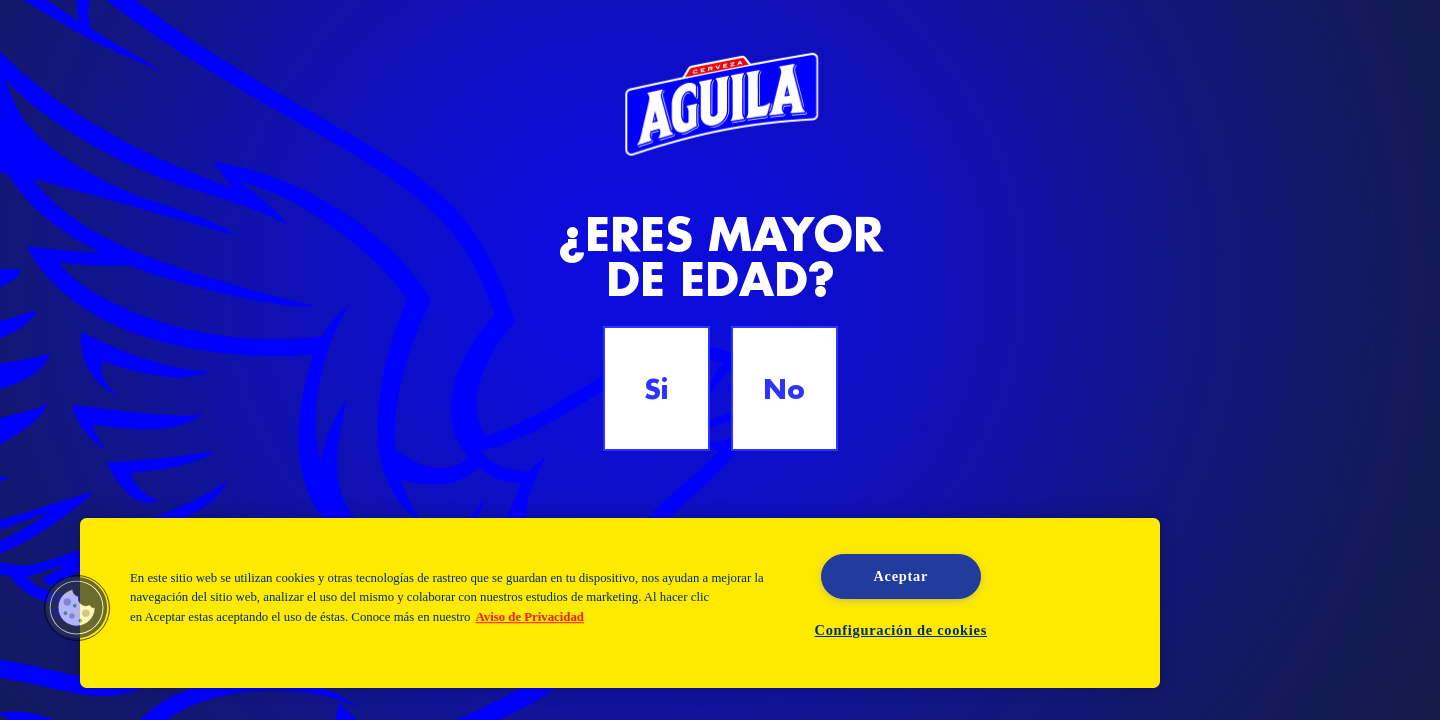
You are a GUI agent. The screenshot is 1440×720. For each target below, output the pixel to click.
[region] (620, 603)
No (784, 389)
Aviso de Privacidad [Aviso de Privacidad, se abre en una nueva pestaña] (529, 617)
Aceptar (901, 576)
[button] (77, 608)
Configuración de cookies (901, 630)
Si (656, 389)
